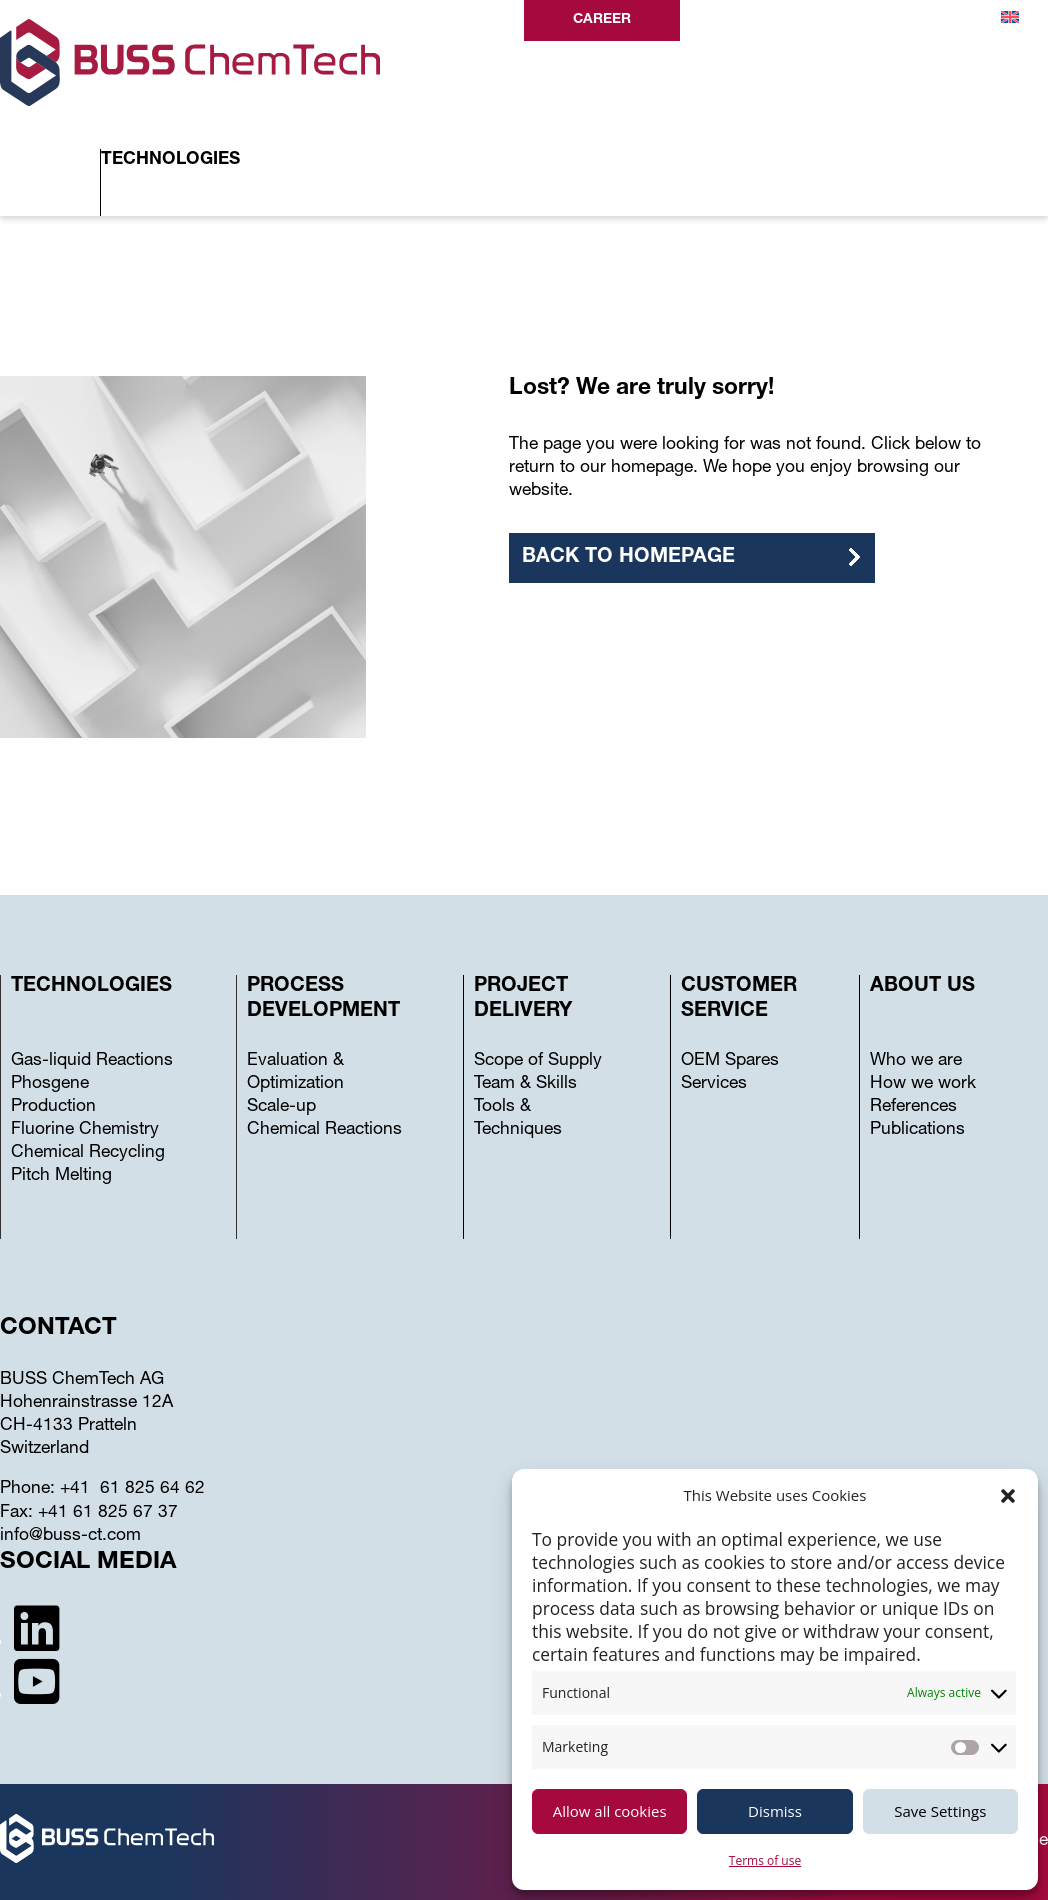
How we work (923, 1084)
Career (602, 20)
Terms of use (765, 1860)
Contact (906, 20)
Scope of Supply (538, 1061)
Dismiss (775, 1811)
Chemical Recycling (88, 1153)
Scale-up (281, 1107)
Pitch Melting (61, 1176)
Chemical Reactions (324, 1130)
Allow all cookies (610, 1811)
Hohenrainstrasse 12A (86, 1403)
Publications (917, 1130)
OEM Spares (730, 1061)
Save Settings (940, 1811)
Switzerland (44, 1449)
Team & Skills (525, 1084)
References (913, 1107)
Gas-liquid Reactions (92, 1061)
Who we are (916, 1061)
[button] (1008, 1496)
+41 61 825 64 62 (132, 1489)
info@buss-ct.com (70, 1536)
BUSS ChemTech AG (82, 1380)
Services (714, 1084)
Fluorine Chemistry (85, 1130)
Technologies (170, 160)
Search (747, 22)
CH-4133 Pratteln (68, 1426)
